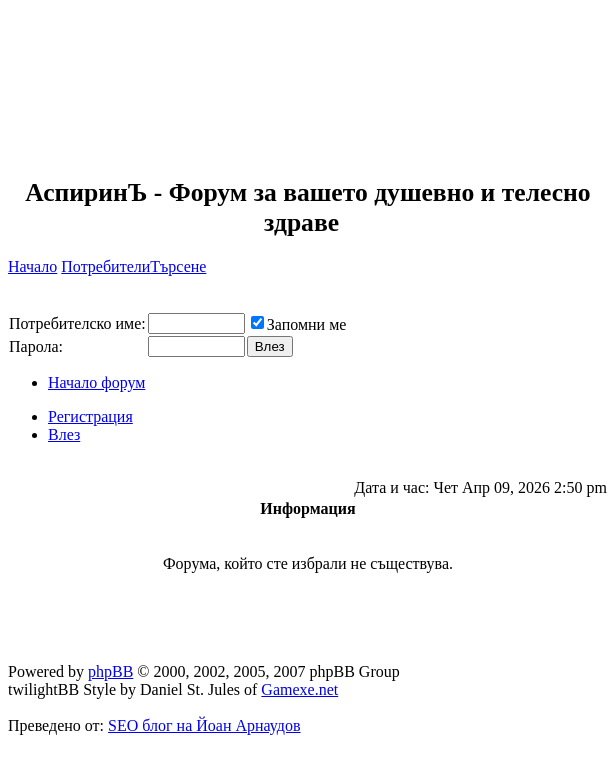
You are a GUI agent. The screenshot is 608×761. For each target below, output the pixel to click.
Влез (64, 434)
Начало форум (96, 382)
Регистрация (90, 416)
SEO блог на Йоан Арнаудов (204, 725)
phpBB (110, 671)
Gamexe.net (299, 689)
